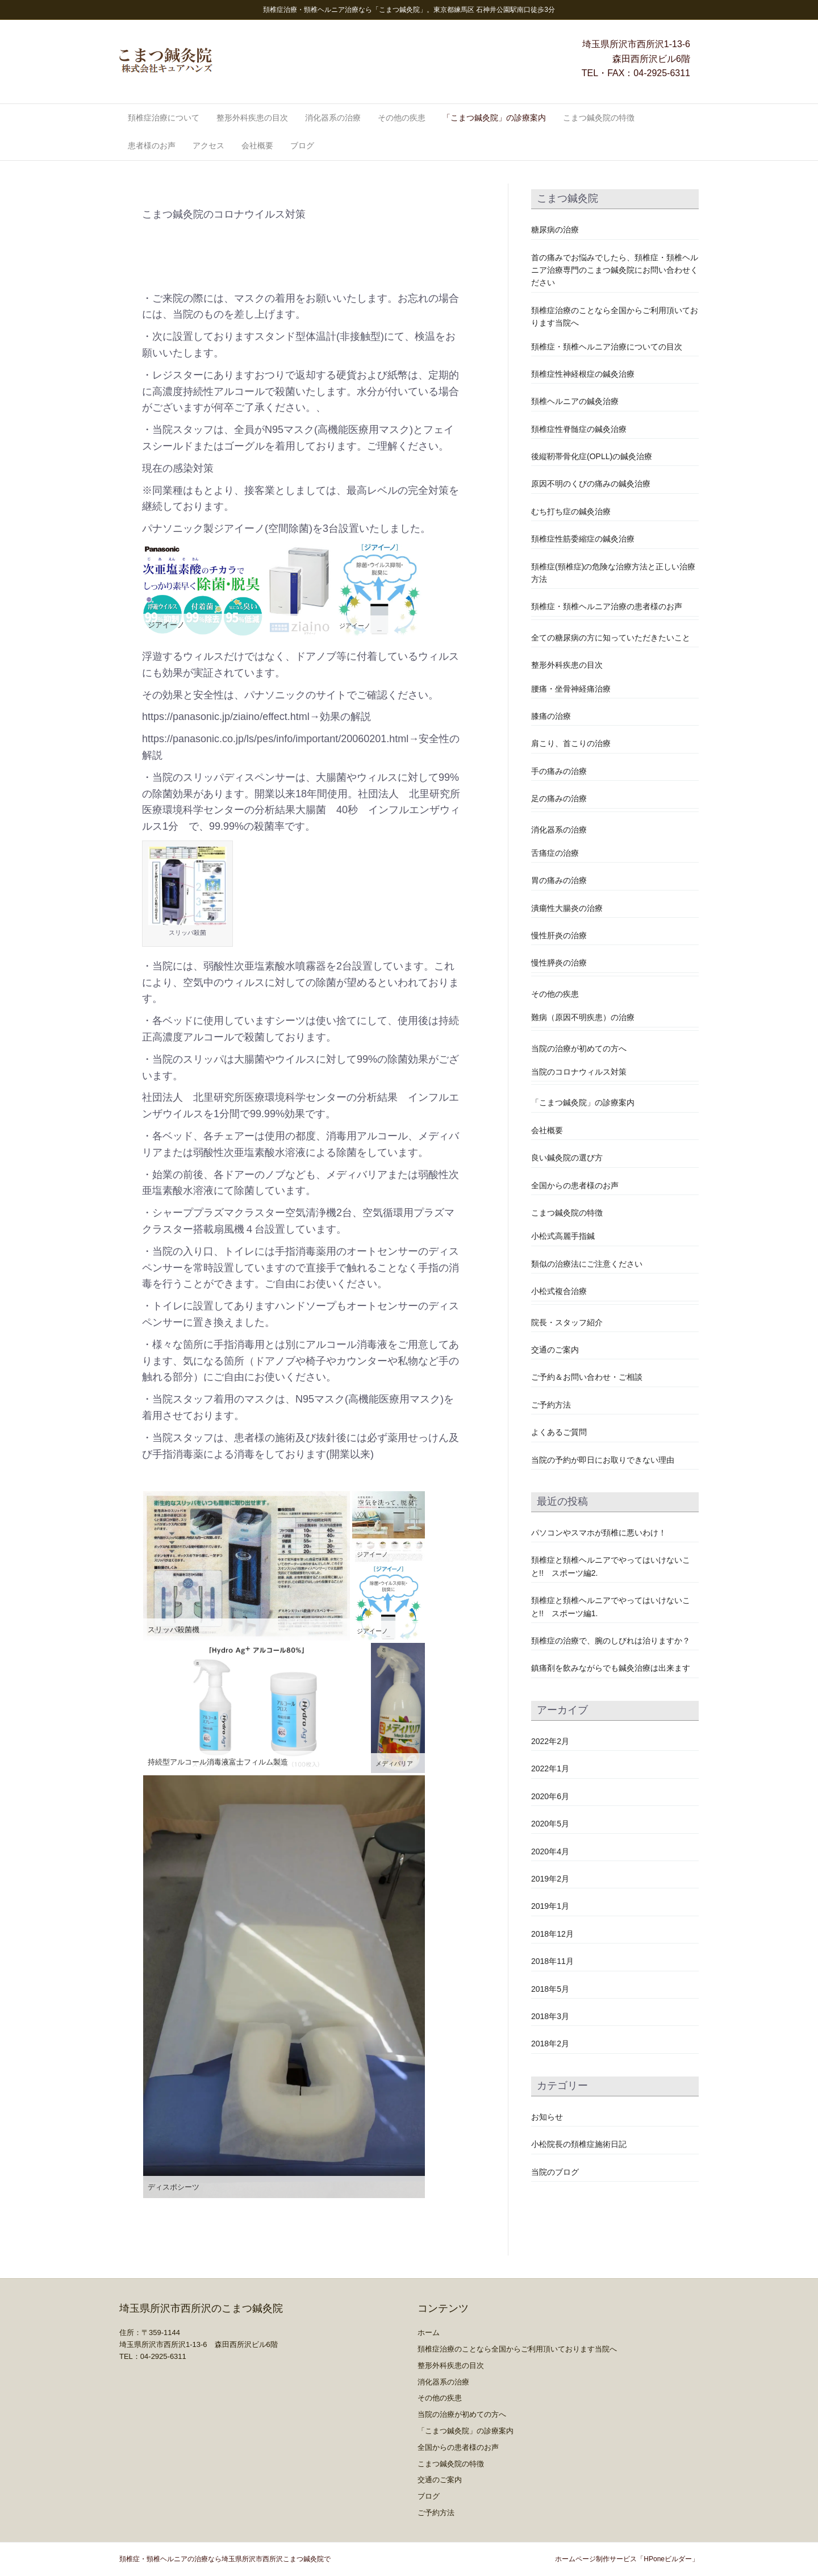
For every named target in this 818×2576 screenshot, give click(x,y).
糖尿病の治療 (555, 229)
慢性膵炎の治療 (559, 962)
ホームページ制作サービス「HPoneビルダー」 (627, 2559)
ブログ (302, 145)
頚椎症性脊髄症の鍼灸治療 (579, 429)
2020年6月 (550, 1796)
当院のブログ (555, 2172)
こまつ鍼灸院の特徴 (599, 117)
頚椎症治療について (163, 117)
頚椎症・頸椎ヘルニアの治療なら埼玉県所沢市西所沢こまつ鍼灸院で (225, 2559)
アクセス (208, 145)
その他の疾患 (401, 117)
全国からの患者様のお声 (575, 1185)
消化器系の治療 (333, 117)
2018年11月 (552, 1961)
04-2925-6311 (661, 73)
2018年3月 (550, 2016)
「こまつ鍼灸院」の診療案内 (494, 117)
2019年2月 (550, 1878)
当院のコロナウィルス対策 (579, 1071)
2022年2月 (550, 1741)
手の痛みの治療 (559, 771)
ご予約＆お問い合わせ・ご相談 (586, 1376)
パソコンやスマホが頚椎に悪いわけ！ (598, 1532)
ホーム (429, 2332)
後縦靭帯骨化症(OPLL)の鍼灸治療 (591, 456)
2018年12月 (552, 1933)
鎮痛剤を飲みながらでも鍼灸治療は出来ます (610, 1667)
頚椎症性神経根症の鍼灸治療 (583, 373)
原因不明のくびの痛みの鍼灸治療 (590, 483)
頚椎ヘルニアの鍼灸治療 (575, 401)
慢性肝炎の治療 (559, 935)
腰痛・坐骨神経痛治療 (571, 688)
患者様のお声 (152, 145)
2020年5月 (550, 1823)
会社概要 (257, 145)
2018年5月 (550, 1989)
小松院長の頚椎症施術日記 (579, 2144)
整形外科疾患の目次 (252, 117)
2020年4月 (550, 1851)
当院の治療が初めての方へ (579, 1048)
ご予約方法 (551, 1404)
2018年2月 (550, 2043)
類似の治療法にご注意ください (586, 1263)
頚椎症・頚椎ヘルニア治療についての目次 (606, 346)
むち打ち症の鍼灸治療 (571, 511)
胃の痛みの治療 (559, 880)
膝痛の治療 (551, 716)
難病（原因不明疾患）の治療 (583, 1017)
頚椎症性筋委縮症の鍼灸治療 (583, 538)
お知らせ (547, 2116)
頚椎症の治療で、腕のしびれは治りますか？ (610, 1640)
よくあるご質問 (559, 1432)
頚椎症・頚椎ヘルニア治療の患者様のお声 (606, 606)
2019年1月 (550, 1906)
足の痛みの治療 (559, 798)
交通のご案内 (555, 1349)
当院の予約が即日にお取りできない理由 (602, 1459)
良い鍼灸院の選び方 (567, 1157)
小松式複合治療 (559, 1291)
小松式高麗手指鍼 (563, 1236)
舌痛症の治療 (555, 853)
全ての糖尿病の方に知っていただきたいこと (610, 637)
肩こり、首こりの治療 (571, 743)
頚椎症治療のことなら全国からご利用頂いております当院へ (517, 2349)
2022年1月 (550, 1768)
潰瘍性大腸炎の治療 (567, 908)
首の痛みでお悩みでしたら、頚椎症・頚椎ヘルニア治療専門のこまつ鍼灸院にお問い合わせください (614, 270)
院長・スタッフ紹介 (567, 1322)
